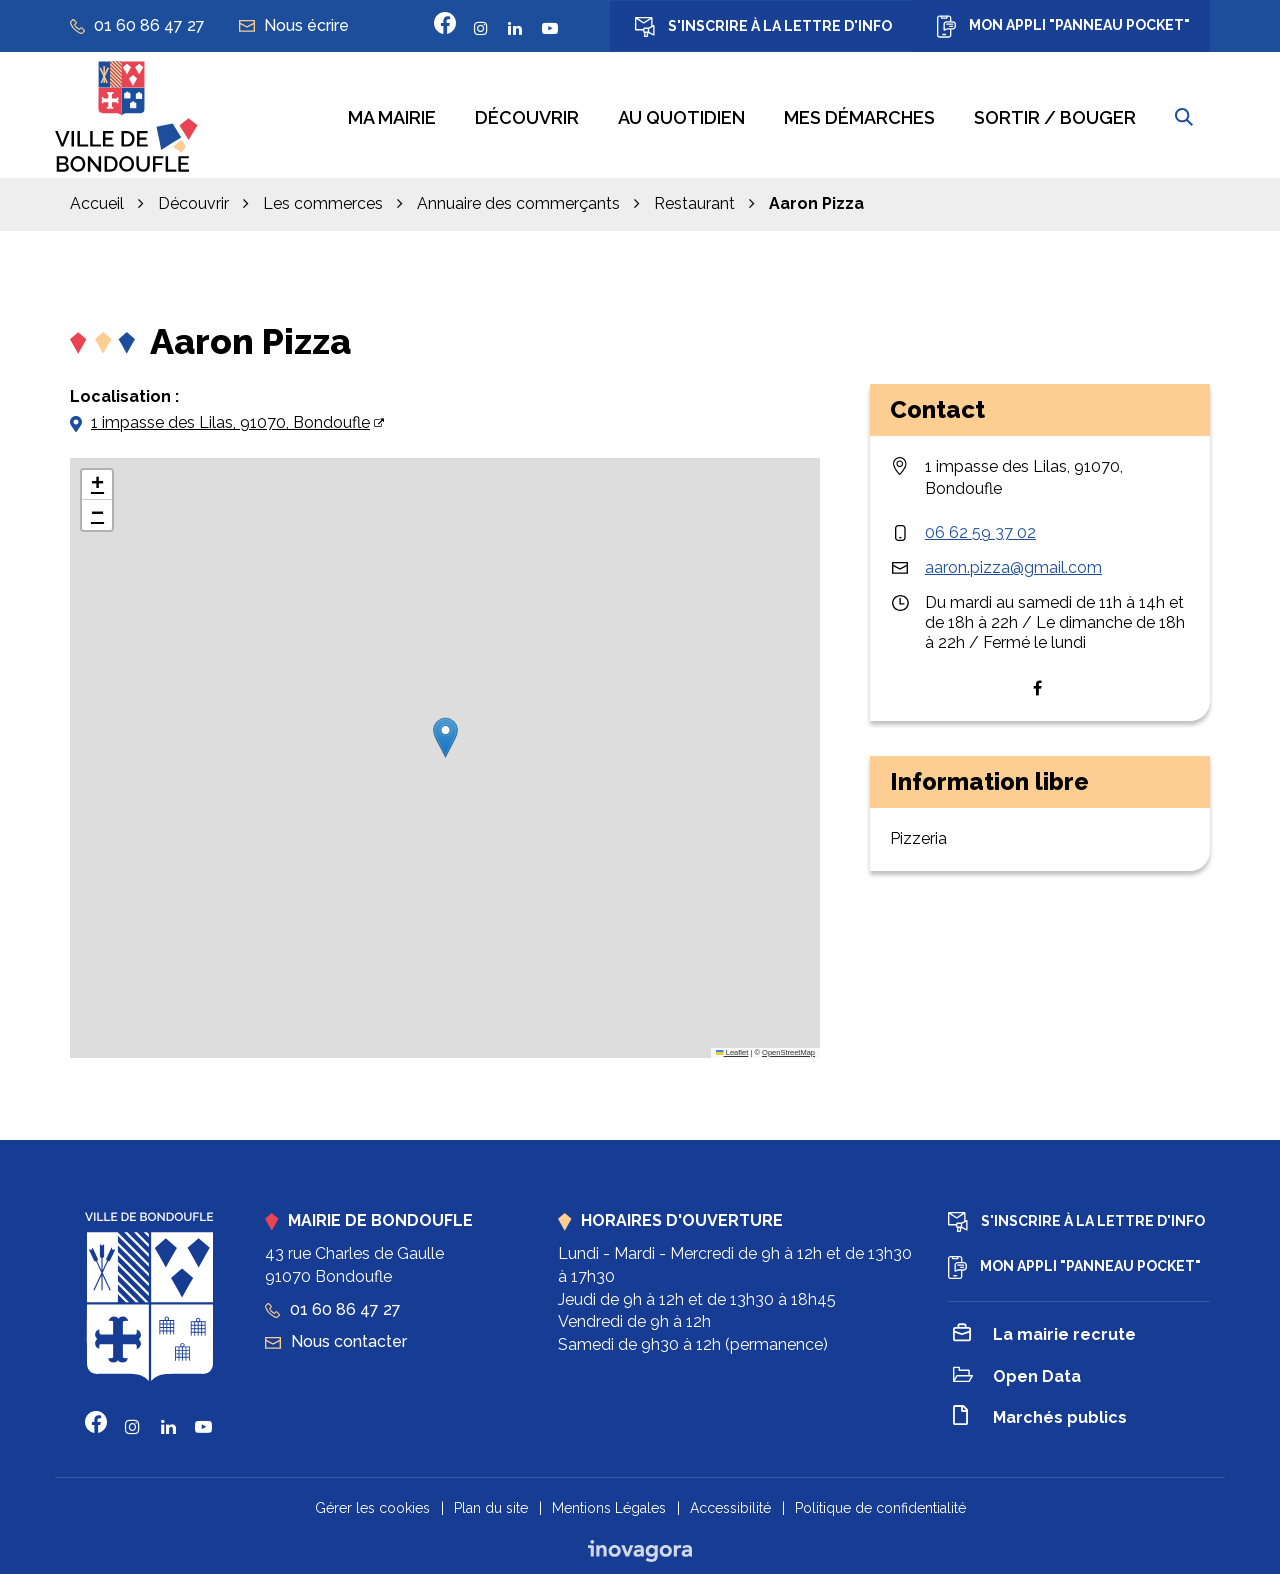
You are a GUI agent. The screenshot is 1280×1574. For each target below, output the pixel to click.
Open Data (1017, 1374)
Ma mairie (392, 116)
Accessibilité (730, 1505)
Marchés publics (1040, 1415)
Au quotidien (681, 116)
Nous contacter (336, 1338)
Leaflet (732, 1049)
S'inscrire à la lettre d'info (763, 27)
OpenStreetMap (788, 1049)
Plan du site (491, 1505)
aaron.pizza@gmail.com (1013, 564)
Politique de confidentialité (880, 1505)
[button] (445, 734)
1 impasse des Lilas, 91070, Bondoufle (230, 419)
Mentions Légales (609, 1505)
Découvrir (527, 116)
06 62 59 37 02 (980, 529)
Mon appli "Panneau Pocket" (1063, 26)
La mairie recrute (1044, 1333)
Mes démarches (859, 116)
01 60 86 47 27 (333, 1306)
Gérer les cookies (372, 1505)
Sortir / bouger (1055, 116)
